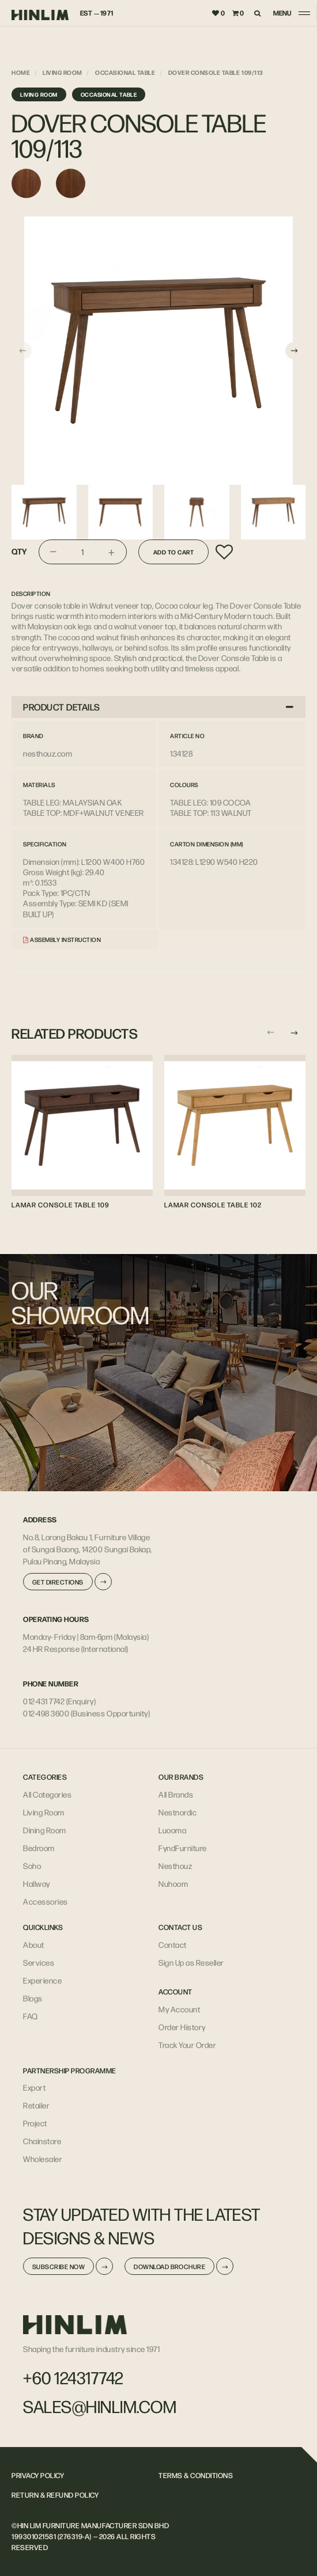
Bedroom (39, 1847)
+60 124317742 (73, 2377)
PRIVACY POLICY (38, 2475)
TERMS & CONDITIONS (195, 2475)
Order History (182, 2027)
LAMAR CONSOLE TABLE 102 (213, 1204)
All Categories (47, 1794)
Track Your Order (187, 2044)
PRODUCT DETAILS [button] (158, 707)
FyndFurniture (182, 1847)
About (33, 1944)
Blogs (33, 1998)
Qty (19, 551)
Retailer (36, 2105)
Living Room (62, 72)
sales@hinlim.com (99, 2406)
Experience (42, 1980)
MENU (282, 13)
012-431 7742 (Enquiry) (59, 1701)
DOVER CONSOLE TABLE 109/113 (215, 72)
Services (38, 1962)
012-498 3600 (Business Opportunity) (86, 1713)
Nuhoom (173, 1883)
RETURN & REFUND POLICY (55, 2494)
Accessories (45, 1901)
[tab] (158, 707)
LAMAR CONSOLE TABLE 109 (60, 1204)
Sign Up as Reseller (191, 1962)
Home (21, 72)
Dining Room (44, 1830)
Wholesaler (42, 2158)
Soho (32, 1865)
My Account (179, 2009)
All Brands (175, 1794)
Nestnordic (177, 1812)
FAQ (30, 2016)
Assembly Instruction (62, 939)
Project (35, 2123)
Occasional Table (125, 72)
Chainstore (42, 2141)
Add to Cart (173, 552)
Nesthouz (175, 1865)
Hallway (36, 1883)
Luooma (172, 1830)
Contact (172, 1944)
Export (34, 2087)
